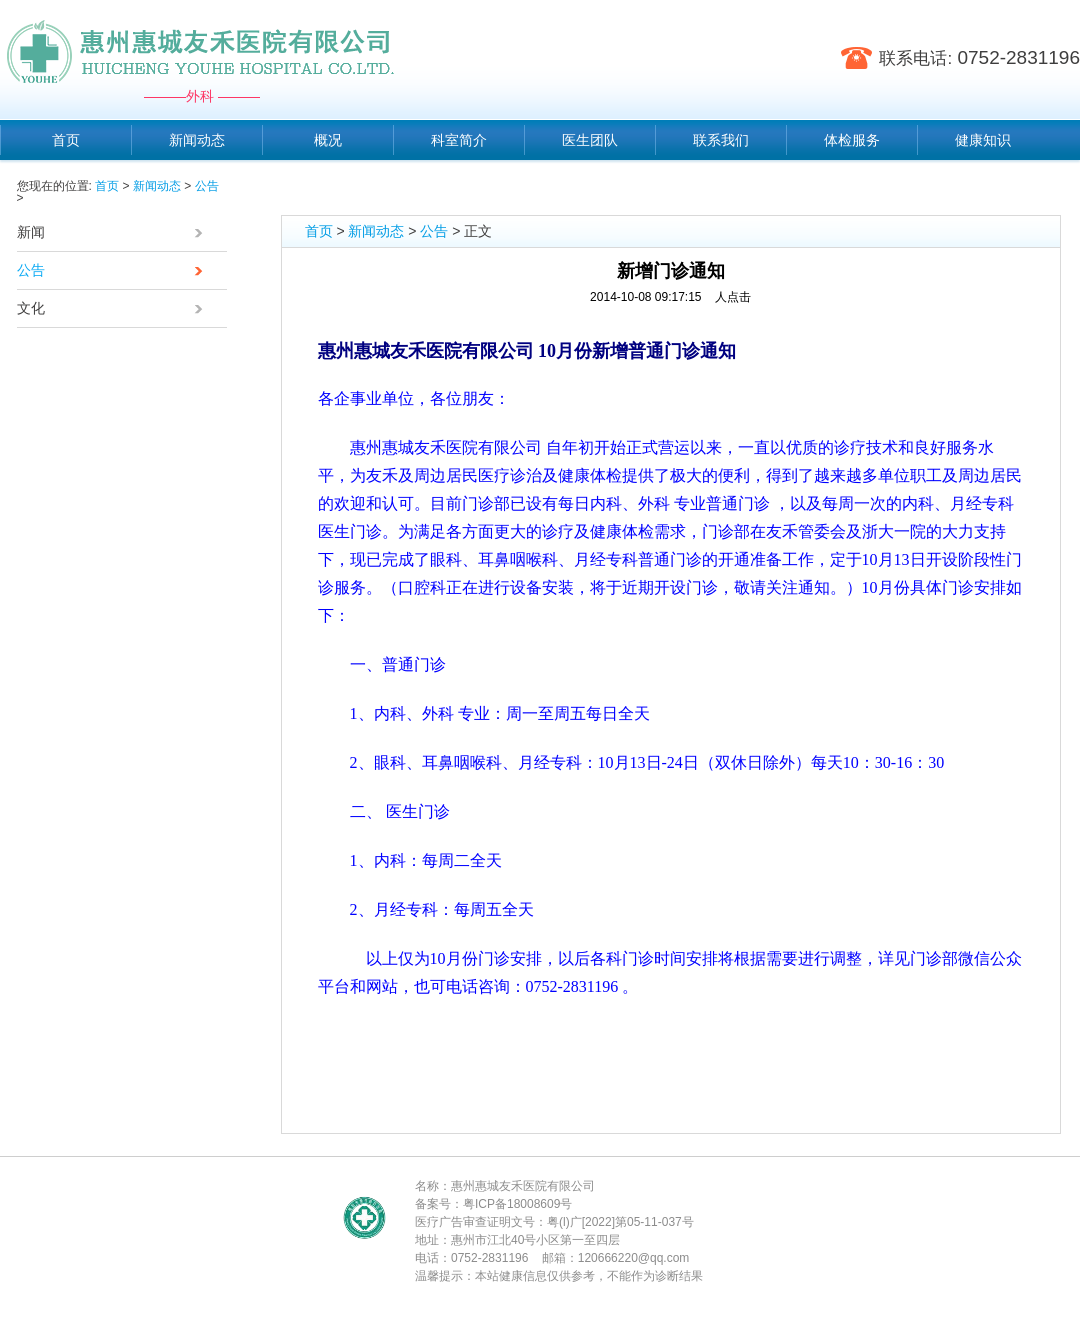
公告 (207, 186)
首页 (107, 186)
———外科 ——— (202, 96)
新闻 (114, 234)
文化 (114, 310)
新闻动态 (157, 186)
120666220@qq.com (634, 1258)
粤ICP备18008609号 (517, 1204)
